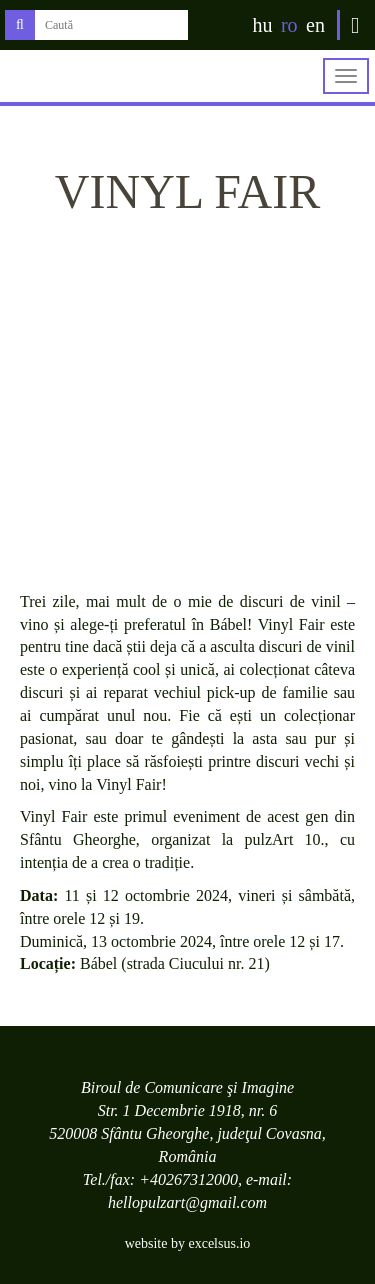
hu (262, 25)
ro (289, 25)
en (315, 25)
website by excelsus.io (188, 1243)
